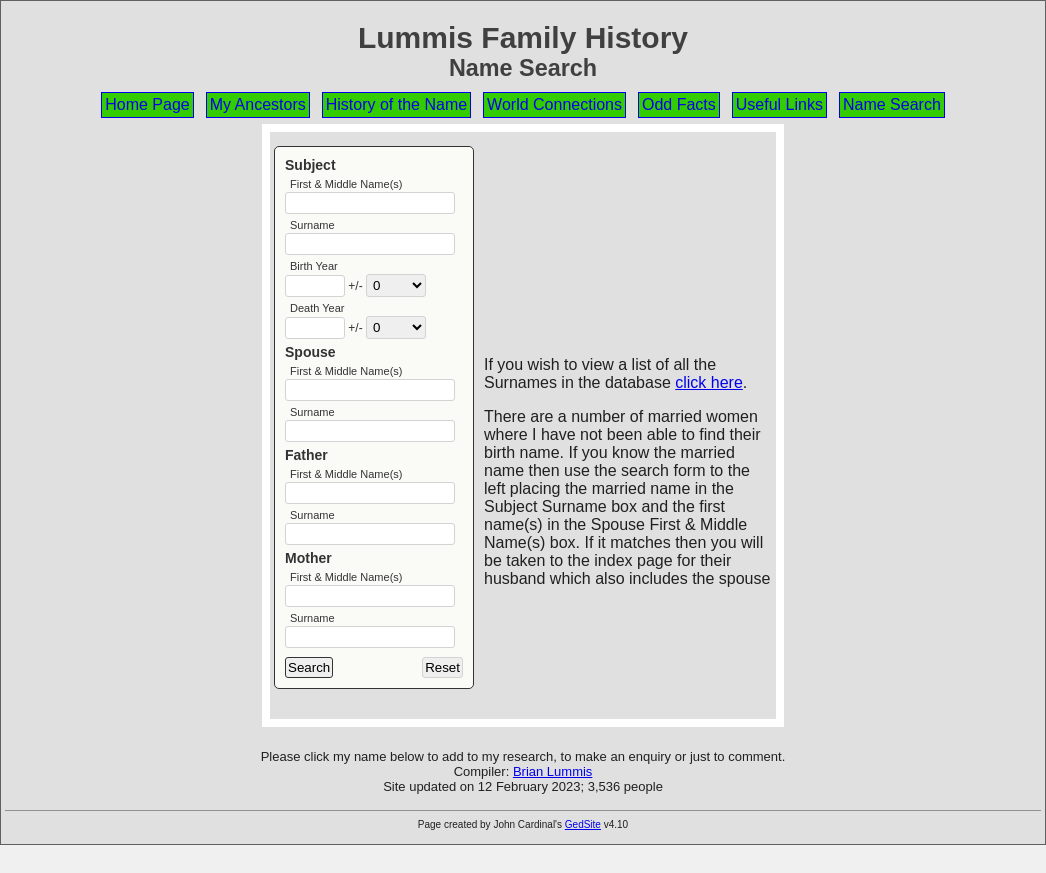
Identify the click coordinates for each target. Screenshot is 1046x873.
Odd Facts (679, 104)
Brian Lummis (552, 799)
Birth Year (314, 272)
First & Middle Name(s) (346, 184)
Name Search (892, 104)
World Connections (554, 104)
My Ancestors (258, 104)
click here (709, 382)
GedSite (583, 852)
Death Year (317, 316)
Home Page (147, 104)
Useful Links (779, 104)
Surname (312, 228)
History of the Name (396, 104)
